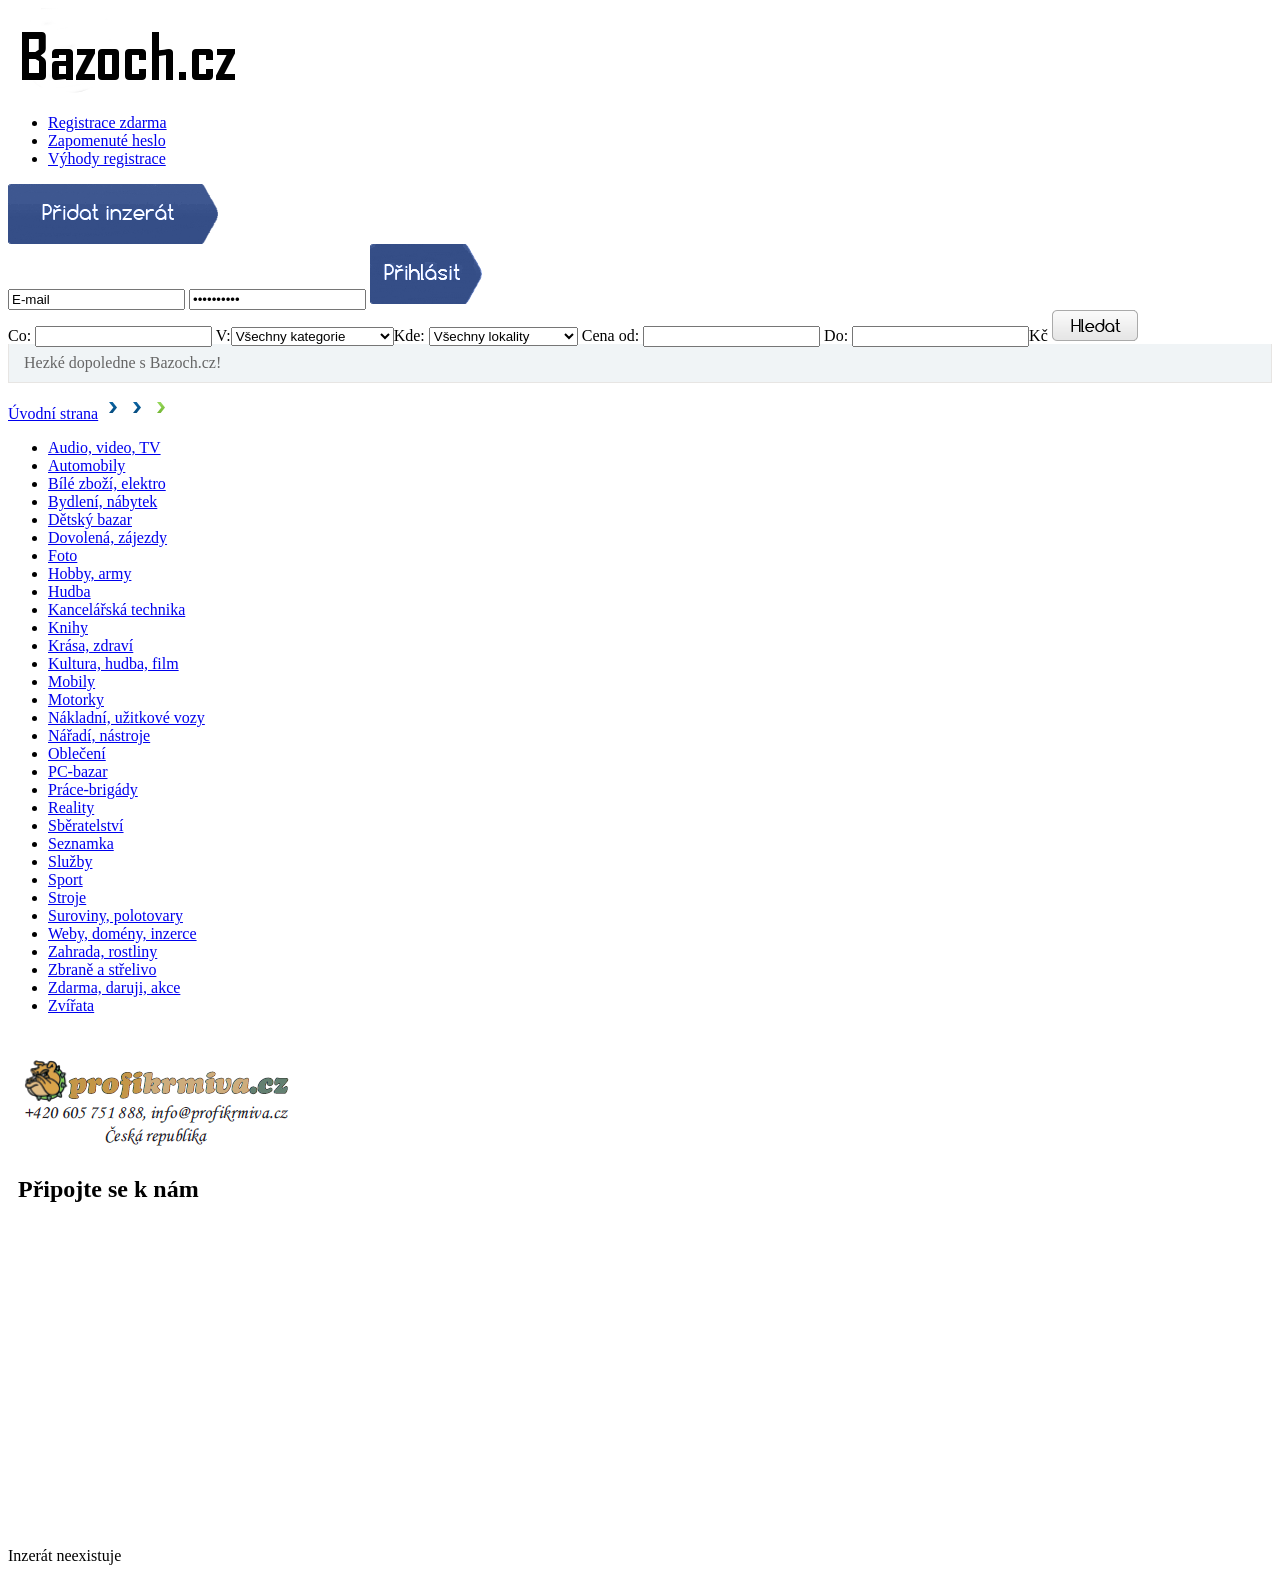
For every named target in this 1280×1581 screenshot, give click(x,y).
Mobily (71, 681)
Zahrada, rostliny (102, 951)
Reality (71, 807)
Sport (65, 879)
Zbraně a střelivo (102, 969)
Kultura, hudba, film (113, 663)
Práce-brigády (93, 789)
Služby (70, 861)
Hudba (69, 591)
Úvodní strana (53, 413)
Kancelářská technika (116, 609)
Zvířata (71, 1005)
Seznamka (81, 843)
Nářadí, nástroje (99, 735)
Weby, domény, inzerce (122, 933)
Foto (62, 555)
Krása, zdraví (90, 645)
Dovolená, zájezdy (107, 537)
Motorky (76, 699)
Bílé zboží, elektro (107, 483)
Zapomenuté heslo (107, 140)
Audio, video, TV (104, 447)
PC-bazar (78, 771)
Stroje (67, 897)
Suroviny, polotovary (115, 915)
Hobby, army (89, 573)
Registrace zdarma (107, 122)
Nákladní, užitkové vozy (126, 717)
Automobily (86, 465)
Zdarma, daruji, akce (114, 987)
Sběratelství (86, 825)
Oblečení (77, 753)
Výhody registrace (107, 158)
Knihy (68, 627)
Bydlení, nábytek (102, 501)
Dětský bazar (90, 519)
